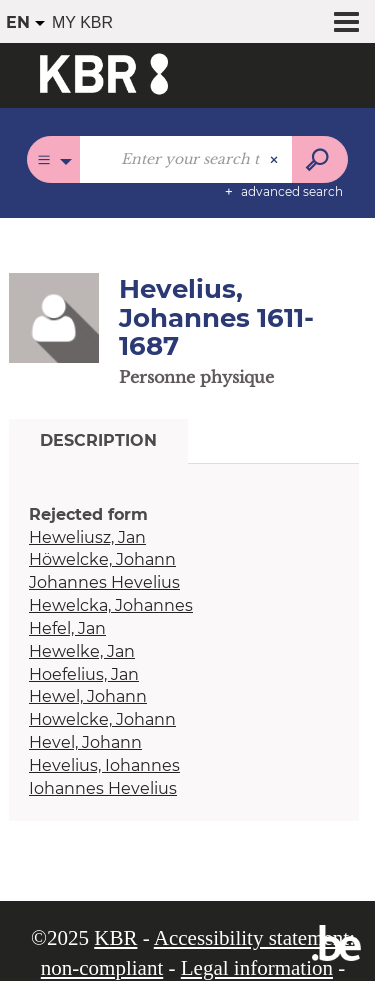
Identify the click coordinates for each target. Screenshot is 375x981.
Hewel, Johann (88, 696)
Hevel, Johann (85, 742)
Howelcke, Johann (102, 719)
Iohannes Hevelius (103, 788)
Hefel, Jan (67, 628)
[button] (54, 317)
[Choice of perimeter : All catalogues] (53, 159)
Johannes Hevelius (104, 582)
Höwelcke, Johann (102, 559)
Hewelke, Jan (82, 651)
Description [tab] (98, 440)
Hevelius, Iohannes (104, 765)
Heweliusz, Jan (87, 537)
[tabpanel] (184, 652)
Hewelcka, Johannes (111, 605)
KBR (115, 938)
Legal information (257, 968)
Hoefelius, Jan (84, 674)
